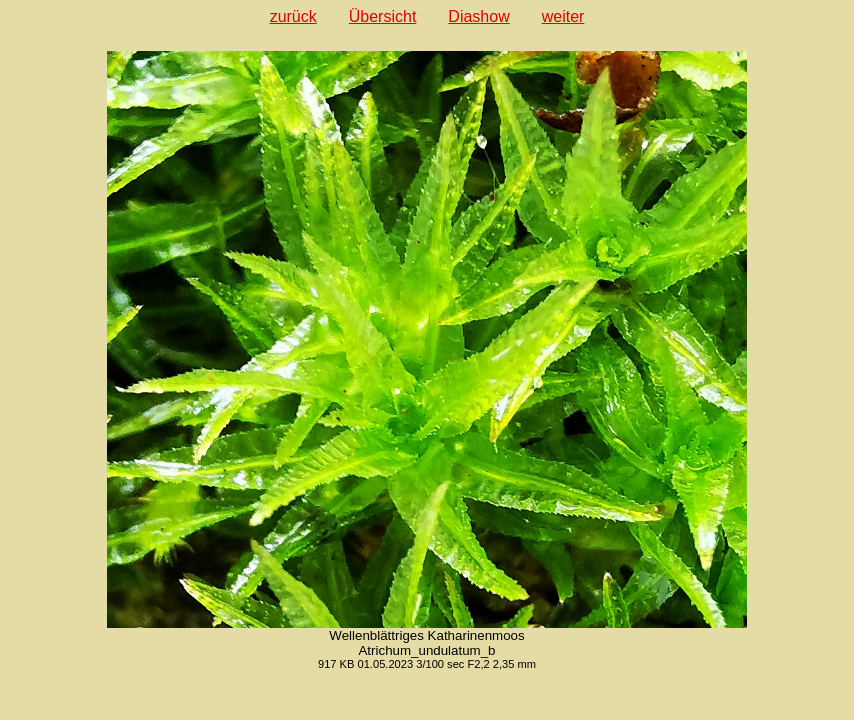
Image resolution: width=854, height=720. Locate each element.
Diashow (478, 16)
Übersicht (383, 16)
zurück (293, 16)
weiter (563, 16)
